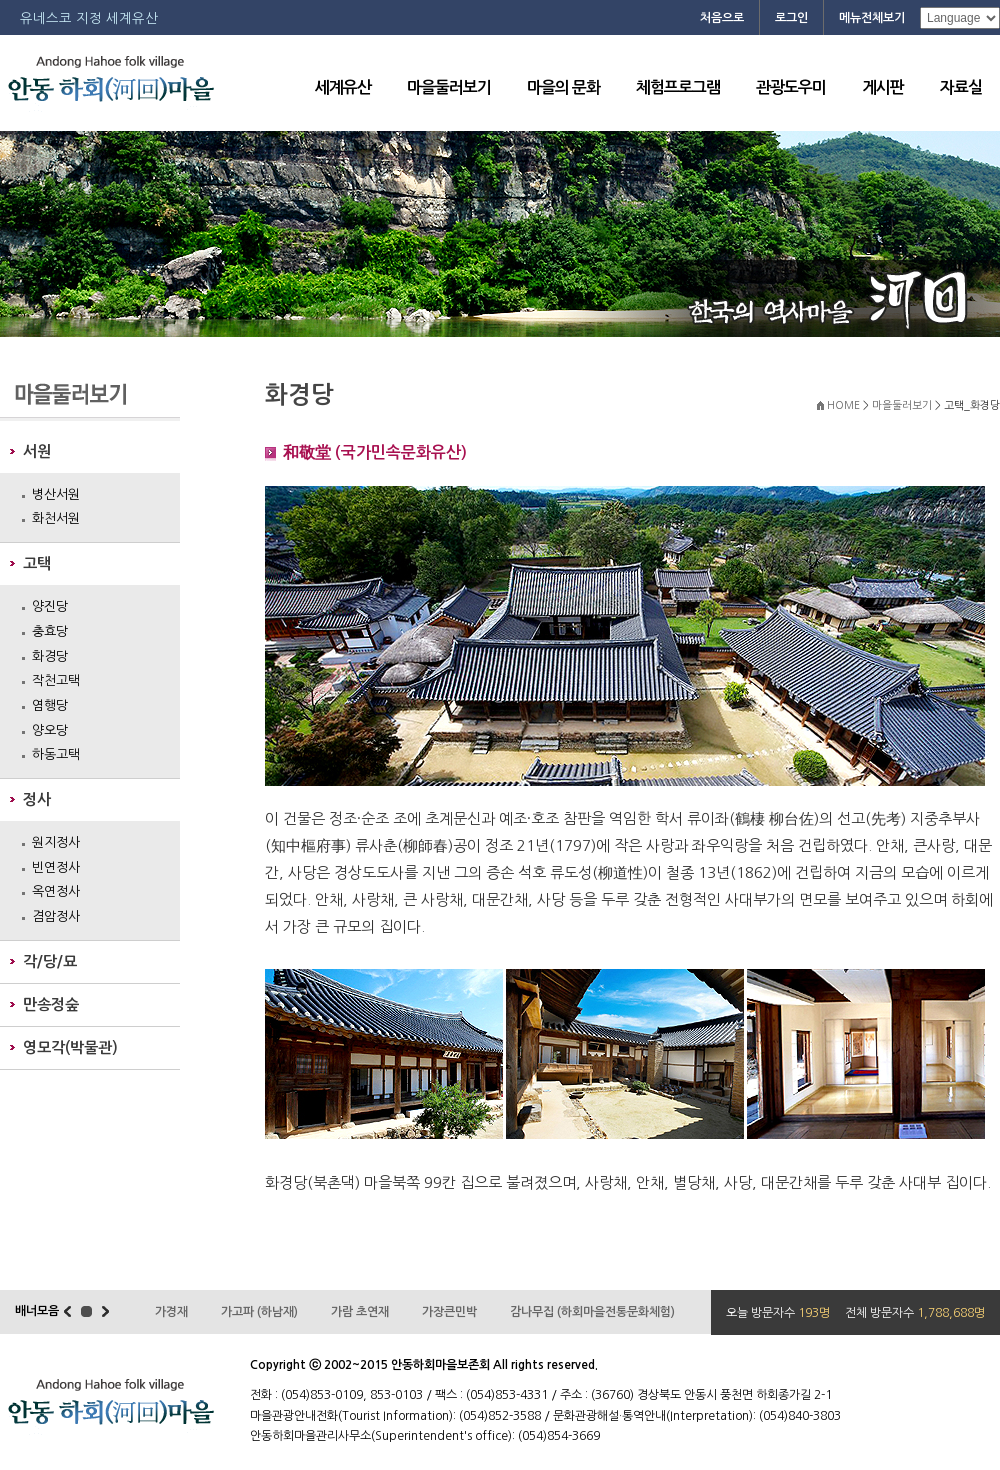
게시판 (883, 87)
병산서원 (56, 494)
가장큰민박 (449, 1312)
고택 (37, 563)
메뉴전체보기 (872, 18)
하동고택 (56, 754)
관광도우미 (791, 87)
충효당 (50, 631)
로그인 (791, 18)
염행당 (50, 705)
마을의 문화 (563, 87)
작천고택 (56, 680)
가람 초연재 (360, 1312)
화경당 (50, 656)
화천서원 (56, 518)
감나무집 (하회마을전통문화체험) (592, 1312)
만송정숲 (51, 1004)
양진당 (50, 606)
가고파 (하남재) (259, 1312)
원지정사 (56, 842)
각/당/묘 (50, 961)
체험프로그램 (678, 87)
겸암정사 (56, 916)
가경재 (171, 1312)
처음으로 (722, 18)
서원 (37, 451)
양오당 (50, 730)
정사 (37, 799)
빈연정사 (56, 867)
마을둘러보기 (449, 87)
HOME (843, 405)
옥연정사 (56, 891)
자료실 (961, 87)
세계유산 (343, 87)
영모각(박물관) (70, 1047)
